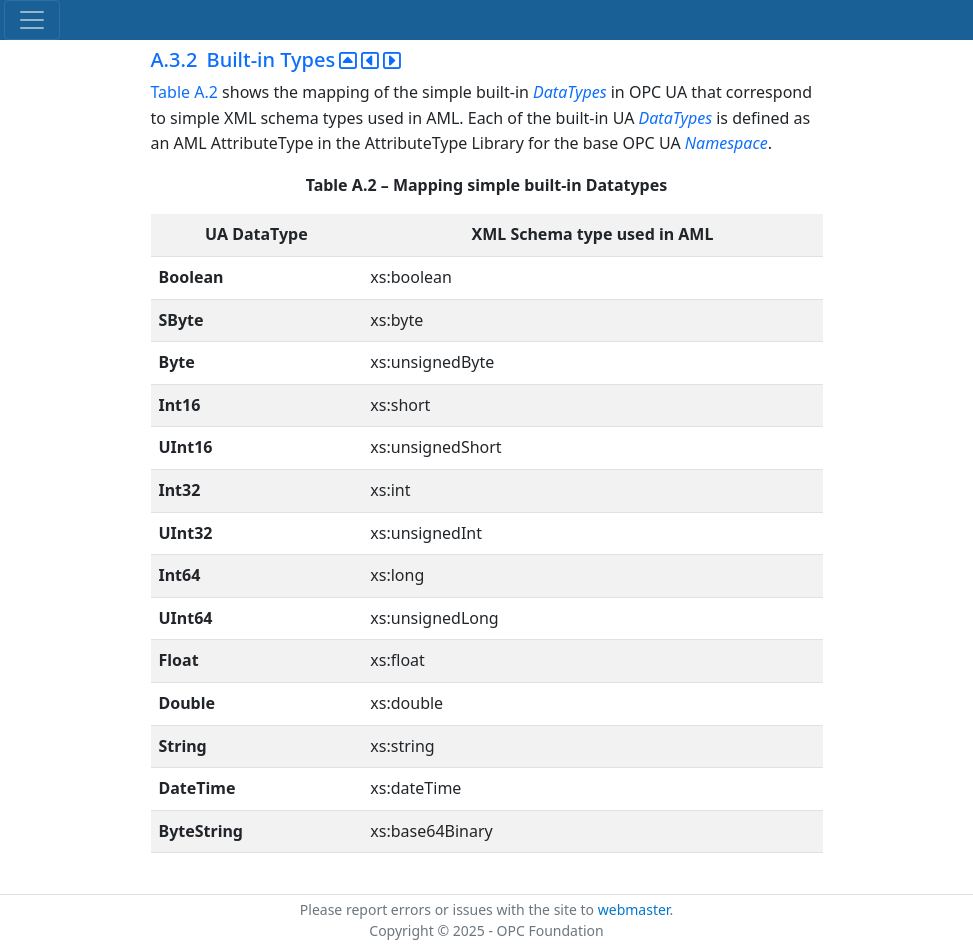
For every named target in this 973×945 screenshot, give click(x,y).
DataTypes (570, 92)
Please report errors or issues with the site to (449, 909)
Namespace (726, 143)
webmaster (634, 909)
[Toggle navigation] (32, 20)
